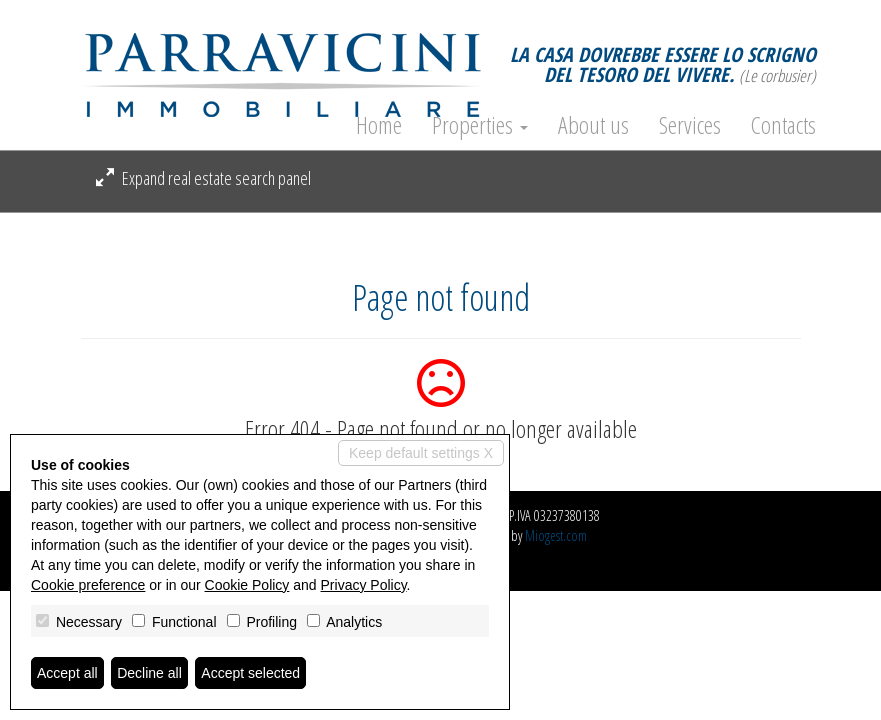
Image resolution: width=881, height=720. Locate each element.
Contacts (783, 125)
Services (690, 125)
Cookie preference (88, 585)
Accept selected (250, 673)
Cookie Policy (247, 585)
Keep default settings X (421, 453)
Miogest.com (556, 535)
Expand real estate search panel (203, 178)
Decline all (149, 673)
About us (593, 125)
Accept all (67, 673)
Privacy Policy (364, 585)
